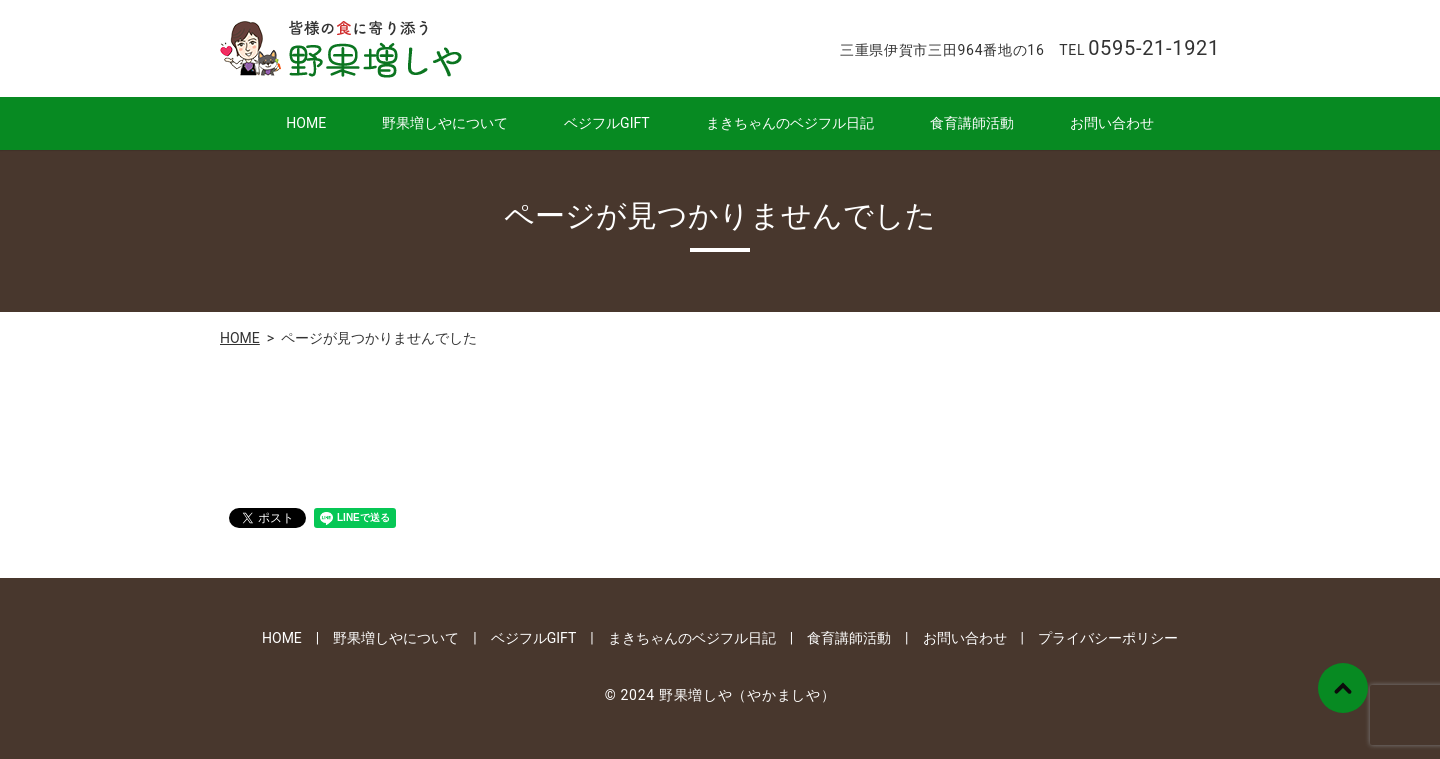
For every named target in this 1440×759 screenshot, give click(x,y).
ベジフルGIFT (607, 123)
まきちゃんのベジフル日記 (790, 123)
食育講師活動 (972, 123)
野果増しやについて (445, 123)
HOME (306, 123)
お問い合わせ (1112, 123)
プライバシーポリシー (1108, 638)
